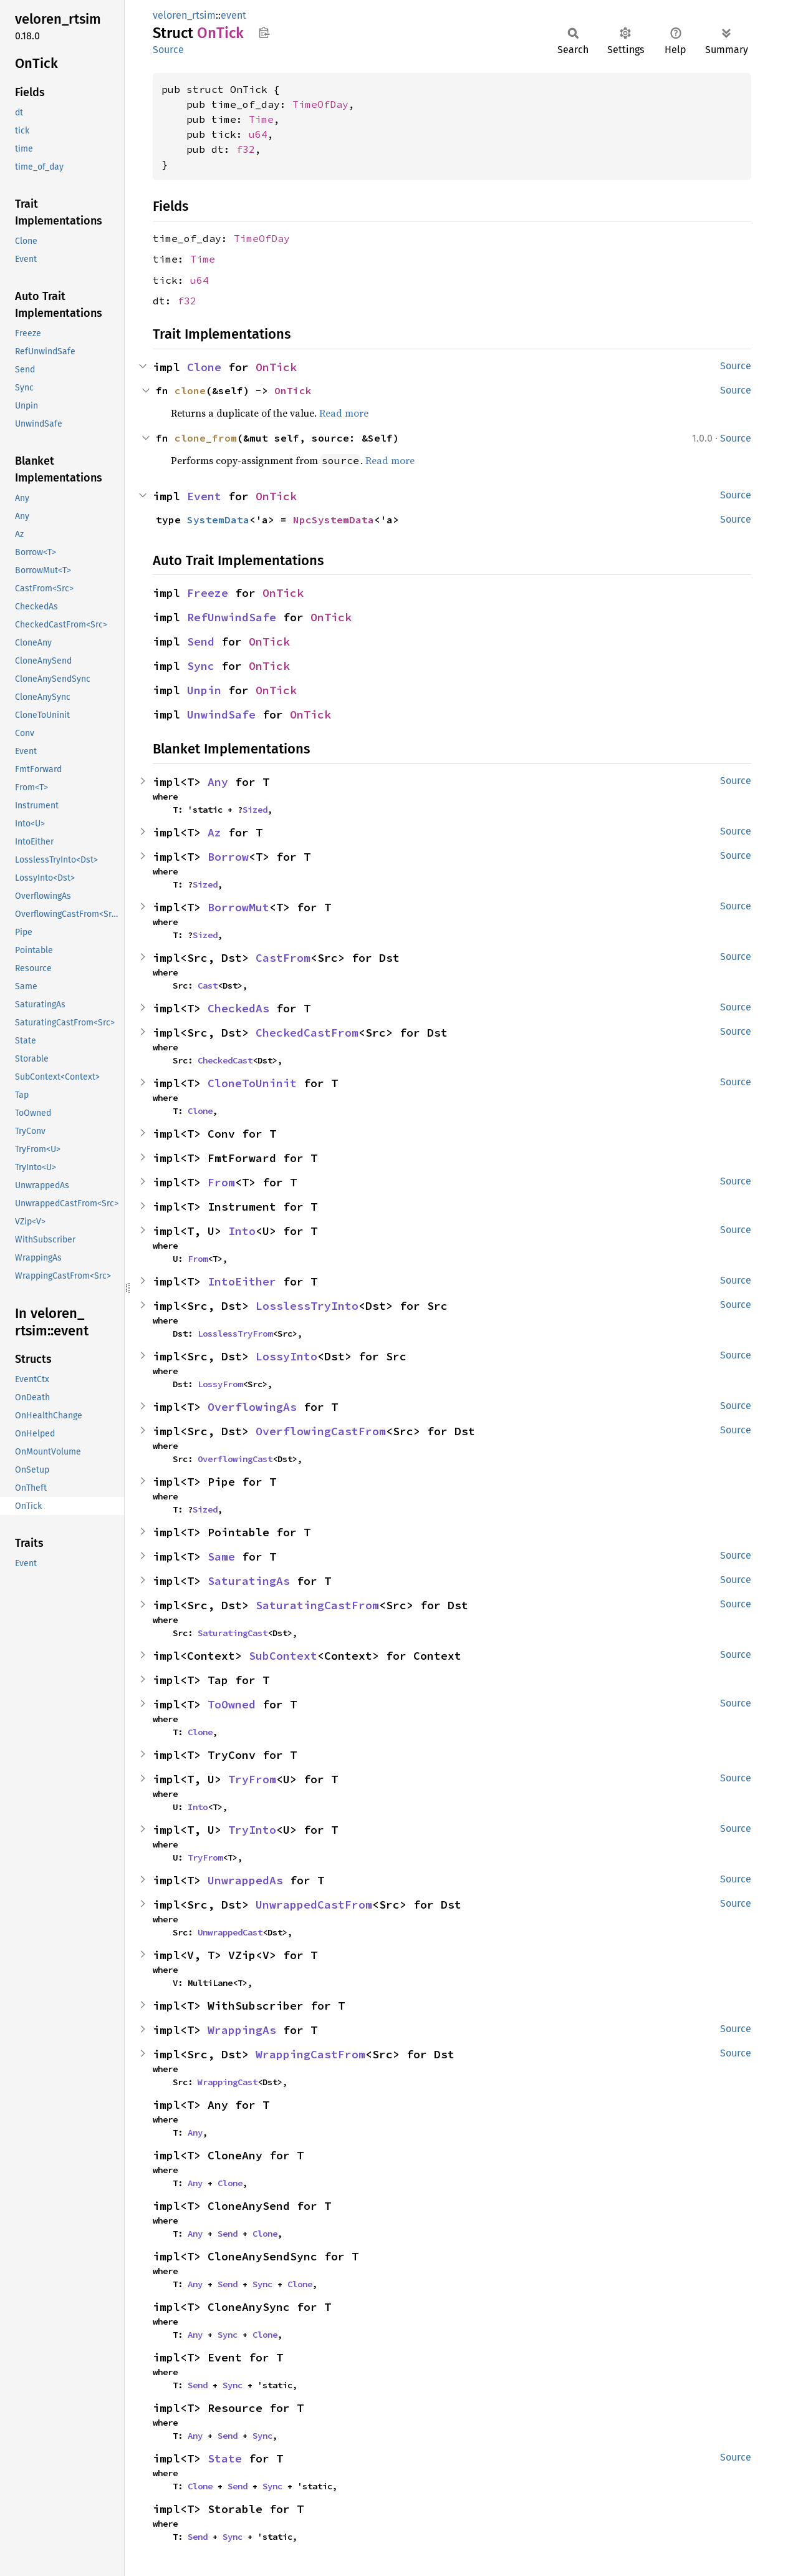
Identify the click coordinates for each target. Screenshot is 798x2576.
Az (214, 832)
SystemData (218, 519)
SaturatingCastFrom (317, 1605)
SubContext (283, 1656)
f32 (245, 149)
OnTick (276, 367)
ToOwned (232, 1704)
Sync (200, 666)
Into (242, 1231)
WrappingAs (242, 2030)
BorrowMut (238, 907)
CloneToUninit (252, 1083)
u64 (258, 134)
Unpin (204, 690)
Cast (208, 985)
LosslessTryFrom (235, 1333)
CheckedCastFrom (307, 1032)
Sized (255, 809)
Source (168, 50)
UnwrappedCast (230, 1932)
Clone (204, 367)
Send (200, 641)
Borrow (228, 857)
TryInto (252, 1830)
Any (218, 782)
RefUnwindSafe (231, 617)
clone (190, 390)
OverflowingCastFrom (321, 1431)
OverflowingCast (235, 1459)
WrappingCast (227, 2082)
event (233, 15)
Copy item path (264, 32)
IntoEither (242, 1281)
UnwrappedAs (245, 1880)
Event (204, 496)
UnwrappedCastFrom (314, 1904)
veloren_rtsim (184, 15)
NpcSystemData (333, 519)
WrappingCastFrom (310, 2054)
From (221, 1182)
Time (261, 119)
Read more (343, 413)
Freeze (207, 593)
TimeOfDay (320, 104)
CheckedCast (225, 1060)
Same (221, 1556)
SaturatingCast (232, 1633)
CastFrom (283, 958)
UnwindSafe (221, 714)
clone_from (206, 438)
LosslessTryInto (307, 1306)
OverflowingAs (252, 1407)
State (225, 2458)
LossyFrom (220, 1384)
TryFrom (252, 1779)
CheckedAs (238, 1008)
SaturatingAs (249, 1581)
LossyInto (286, 1356)
